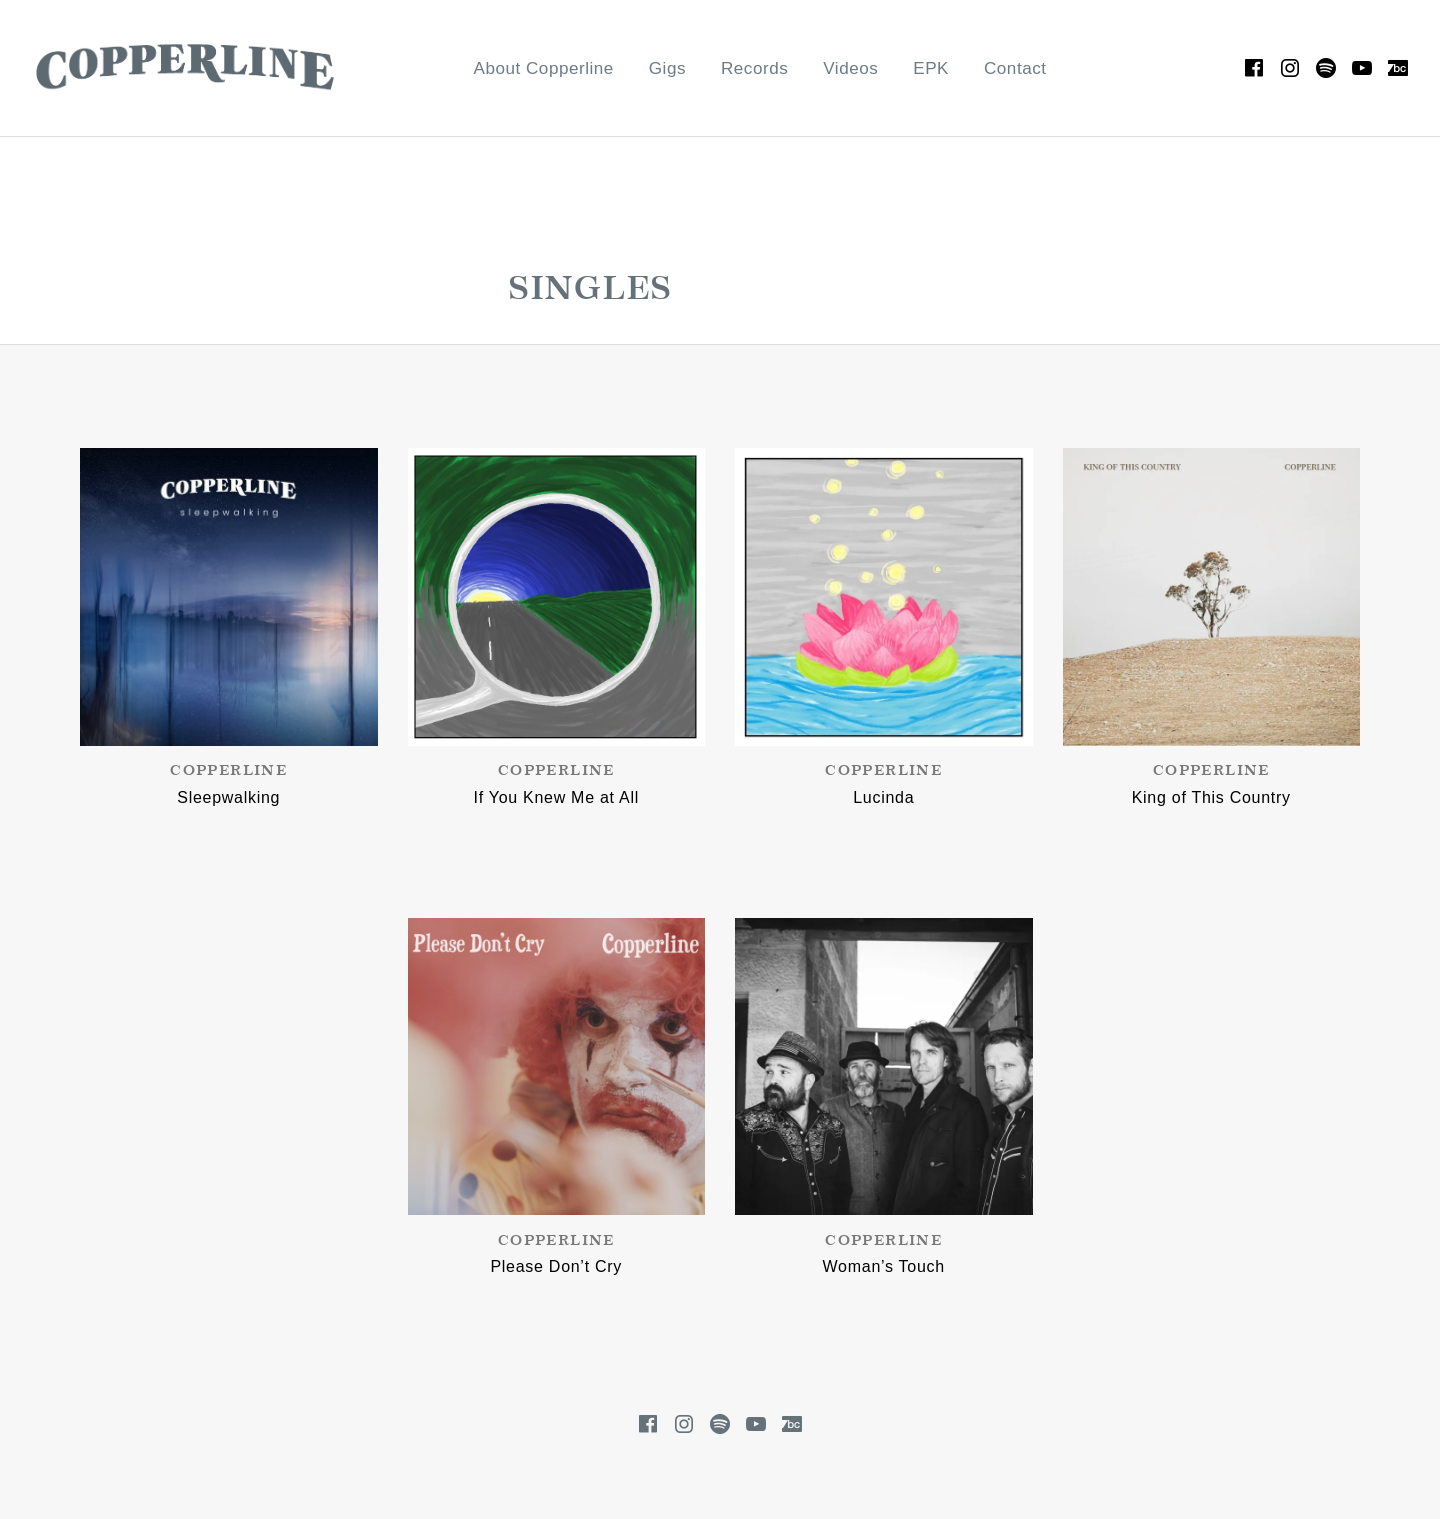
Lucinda (883, 797)
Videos (850, 68)
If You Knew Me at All (556, 797)
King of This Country (1211, 797)
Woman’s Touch (884, 1266)
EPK (931, 68)
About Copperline (544, 68)
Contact (1015, 68)
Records (754, 68)
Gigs (667, 68)
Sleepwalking (228, 797)
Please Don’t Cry (556, 1266)
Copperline (228, 771)
